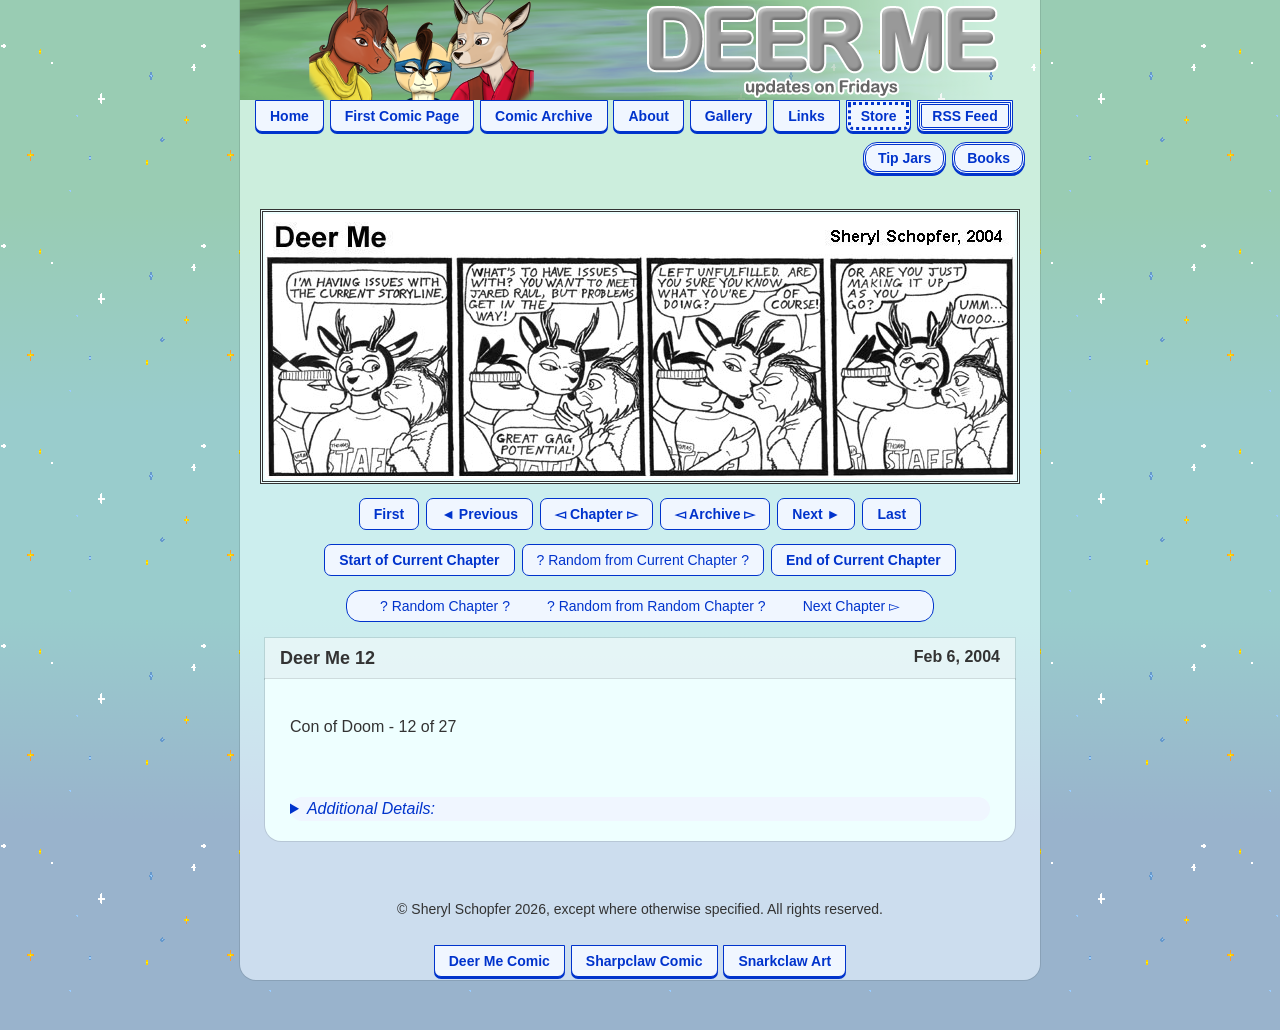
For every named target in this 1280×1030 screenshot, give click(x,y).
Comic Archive (544, 116)
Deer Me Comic (499, 961)
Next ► (816, 514)
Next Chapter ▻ (851, 606)
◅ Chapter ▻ (596, 514)
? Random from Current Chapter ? (643, 560)
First (389, 514)
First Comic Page (402, 116)
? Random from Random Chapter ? (656, 606)
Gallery (728, 116)
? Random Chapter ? (445, 606)
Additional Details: (371, 808)
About (648, 116)
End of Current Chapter (863, 560)
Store (879, 116)
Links (806, 116)
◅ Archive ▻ (715, 514)
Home (289, 116)
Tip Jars (904, 158)
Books (988, 158)
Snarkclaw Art (784, 961)
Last (891, 514)
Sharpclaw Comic (644, 961)
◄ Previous (479, 514)
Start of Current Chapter (419, 560)
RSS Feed (964, 116)
